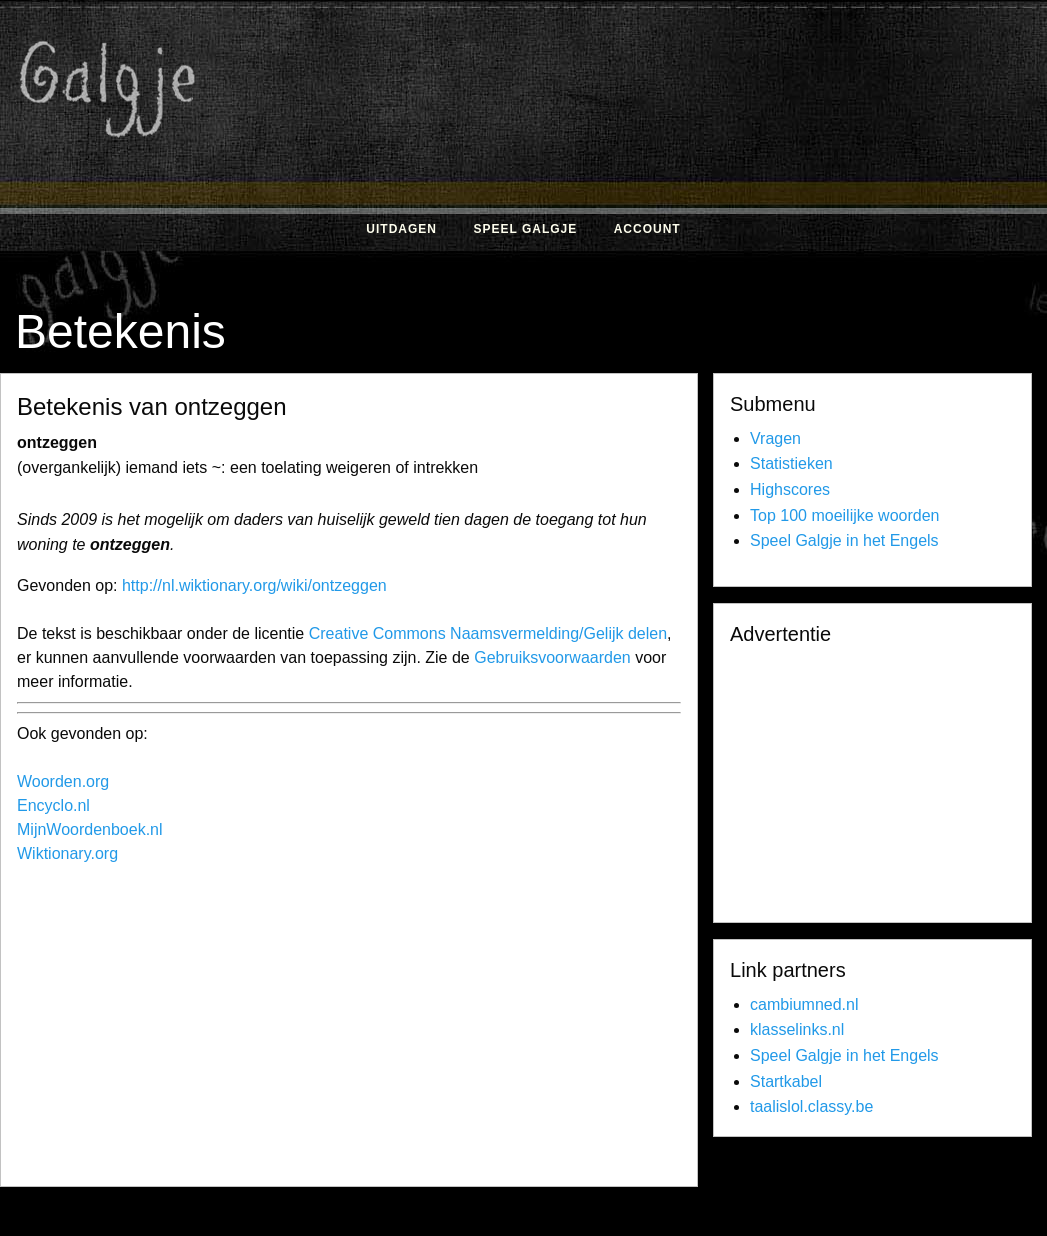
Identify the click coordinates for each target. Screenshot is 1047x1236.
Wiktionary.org (67, 853)
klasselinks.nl (797, 1029)
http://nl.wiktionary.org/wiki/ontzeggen (254, 585)
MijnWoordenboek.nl (90, 829)
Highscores (790, 489)
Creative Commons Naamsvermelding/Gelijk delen (488, 633)
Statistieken (791, 463)
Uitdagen (401, 229)
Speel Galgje (525, 229)
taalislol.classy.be (811, 1106)
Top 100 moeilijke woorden (844, 515)
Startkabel (786, 1081)
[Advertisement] (377, 1030)
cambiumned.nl (804, 1004)
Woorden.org (63, 781)
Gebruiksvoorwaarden (552, 657)
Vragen (775, 438)
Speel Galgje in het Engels (844, 540)
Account (647, 229)
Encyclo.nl (53, 805)
